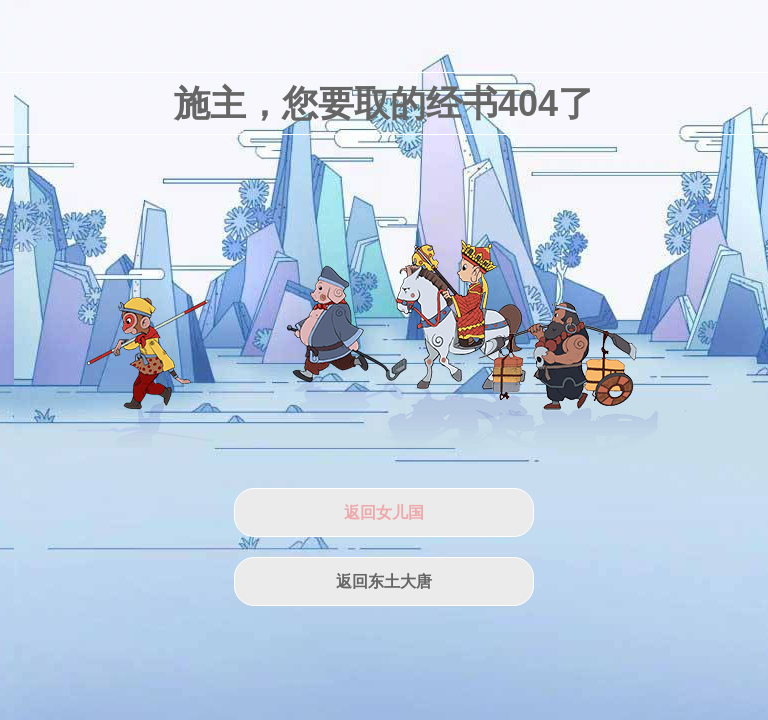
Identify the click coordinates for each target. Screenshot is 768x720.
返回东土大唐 (384, 581)
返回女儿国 (384, 512)
